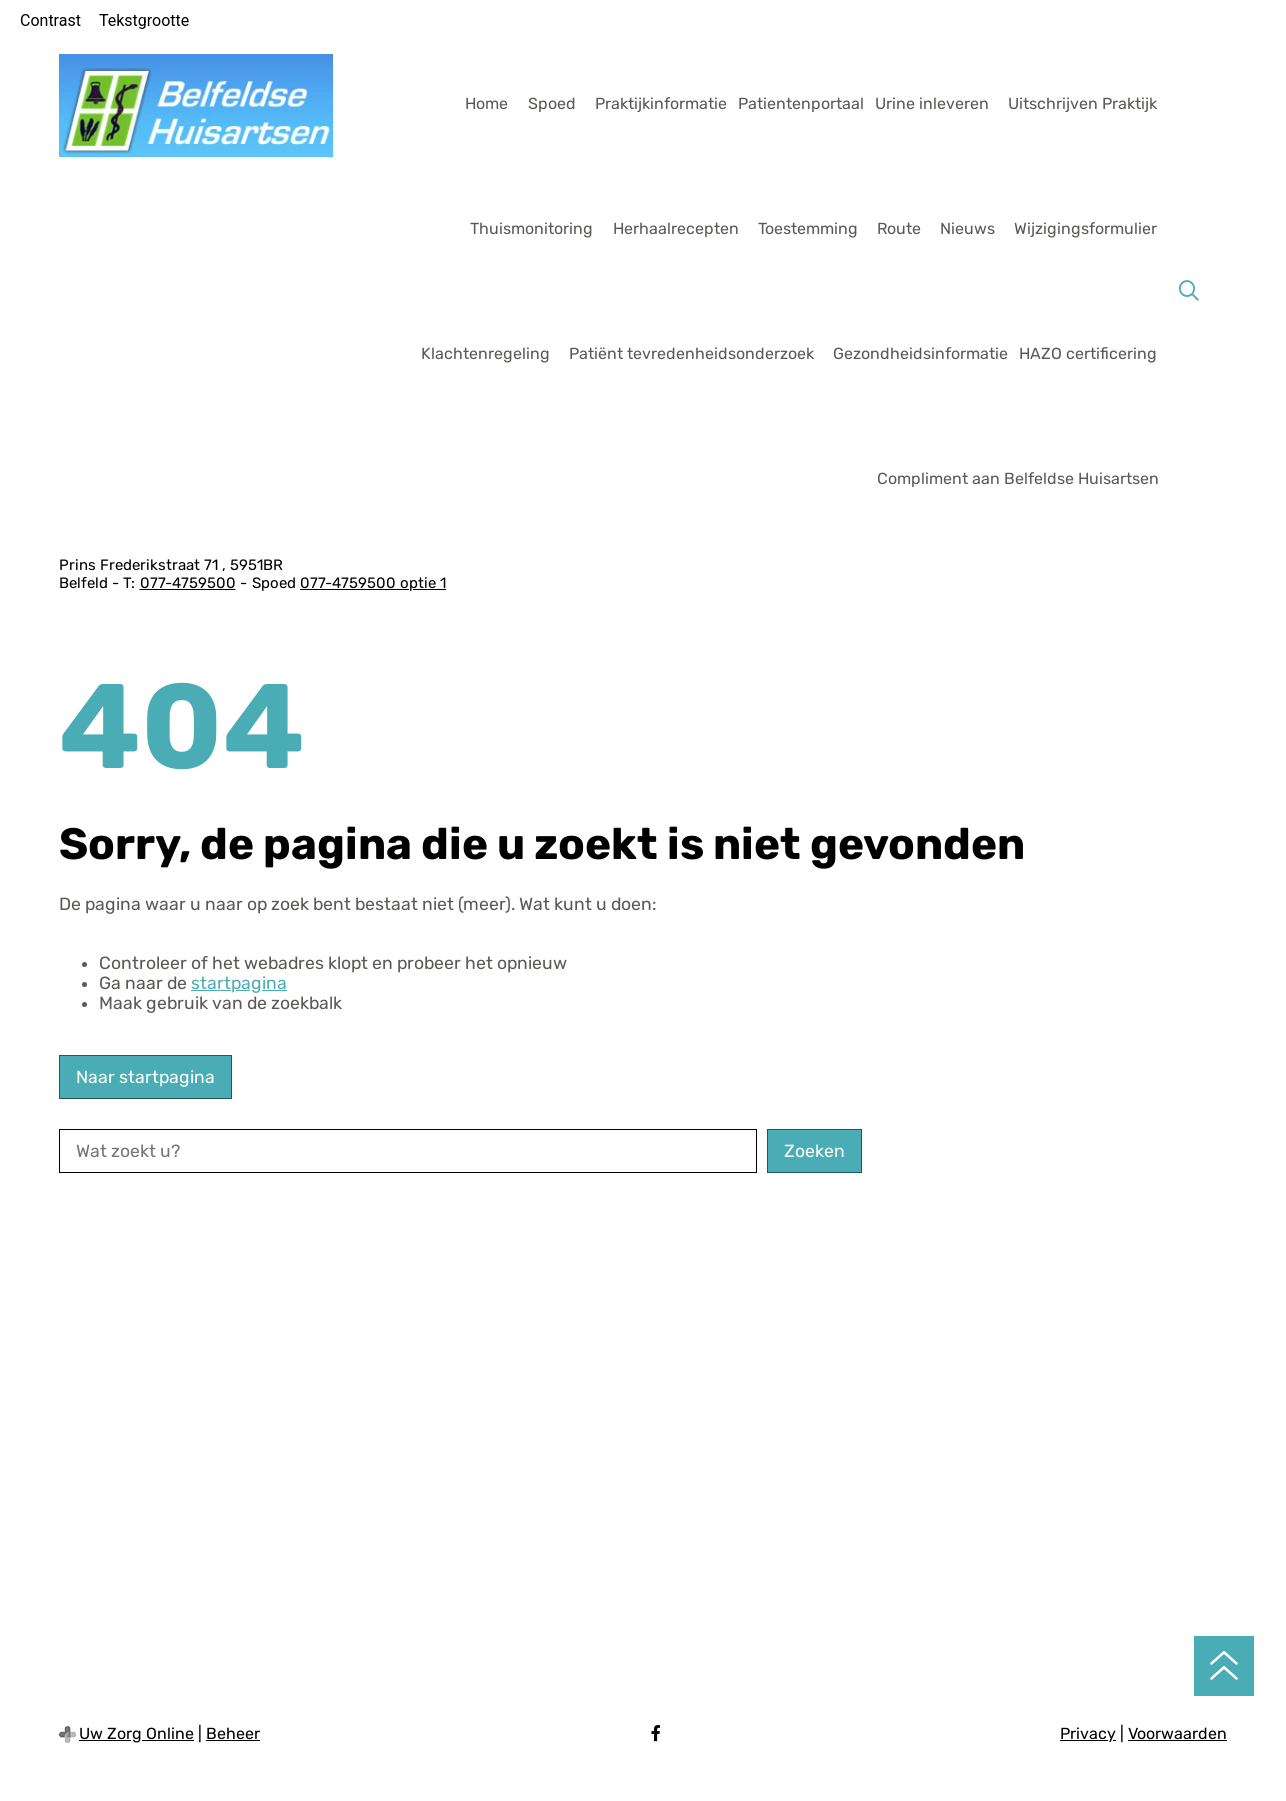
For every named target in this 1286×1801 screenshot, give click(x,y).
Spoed (552, 103)
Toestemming (808, 228)
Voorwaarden (1177, 1733)
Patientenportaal (801, 103)
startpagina (239, 983)
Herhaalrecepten (676, 228)
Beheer (233, 1733)
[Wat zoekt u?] (408, 1151)
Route (899, 228)
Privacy (1088, 1733)
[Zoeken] (1189, 291)
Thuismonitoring (531, 228)
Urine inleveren (932, 103)
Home (486, 103)
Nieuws (967, 228)
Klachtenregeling (485, 353)
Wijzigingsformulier (1085, 228)
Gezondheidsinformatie (920, 353)
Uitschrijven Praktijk (1082, 103)
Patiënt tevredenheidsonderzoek (691, 353)
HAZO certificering (1088, 353)
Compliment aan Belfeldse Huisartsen (1018, 478)
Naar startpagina (145, 1077)
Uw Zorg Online (136, 1733)
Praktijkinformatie (661, 103)
